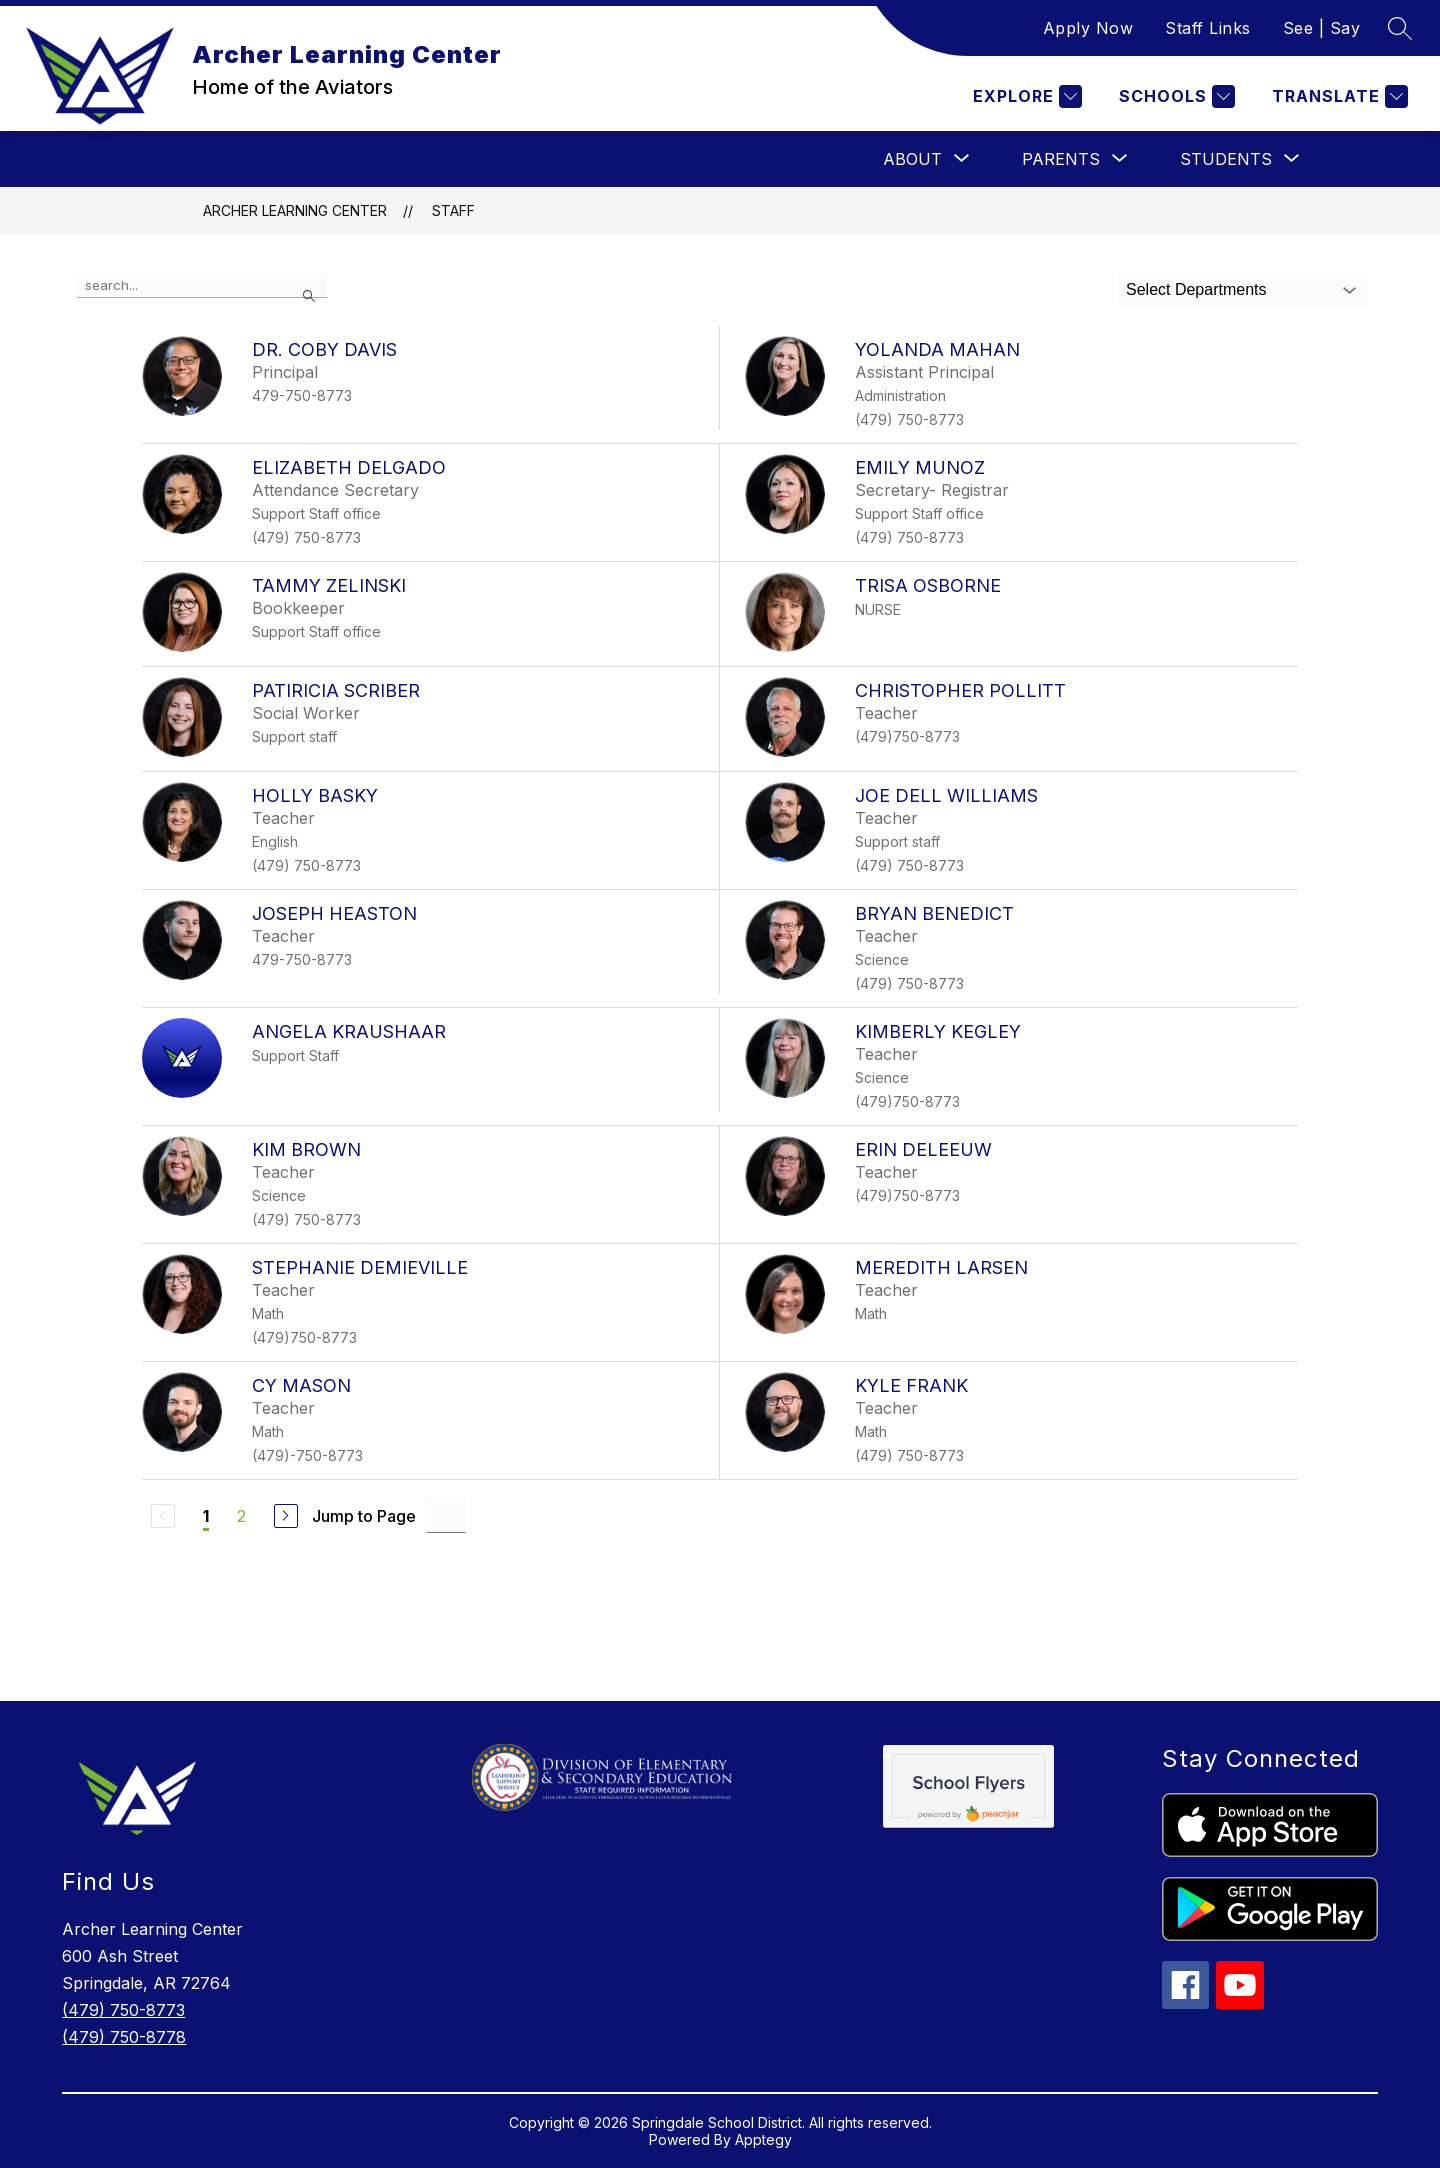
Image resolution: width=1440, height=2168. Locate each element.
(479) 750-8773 (123, 2010)
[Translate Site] (1337, 96)
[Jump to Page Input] (446, 1515)
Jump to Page (364, 1516)
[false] (202, 286)
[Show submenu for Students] (1226, 159)
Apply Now (1088, 28)
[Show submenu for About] (912, 159)
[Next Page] (286, 1516)
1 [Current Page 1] (206, 1516)
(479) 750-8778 (124, 2037)
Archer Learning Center (295, 210)
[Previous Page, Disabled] (163, 1516)
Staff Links (1208, 28)
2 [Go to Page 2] (241, 1516)
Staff (453, 210)
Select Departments (1196, 289)
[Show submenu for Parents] (1061, 159)
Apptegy (763, 2139)
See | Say (1322, 28)
